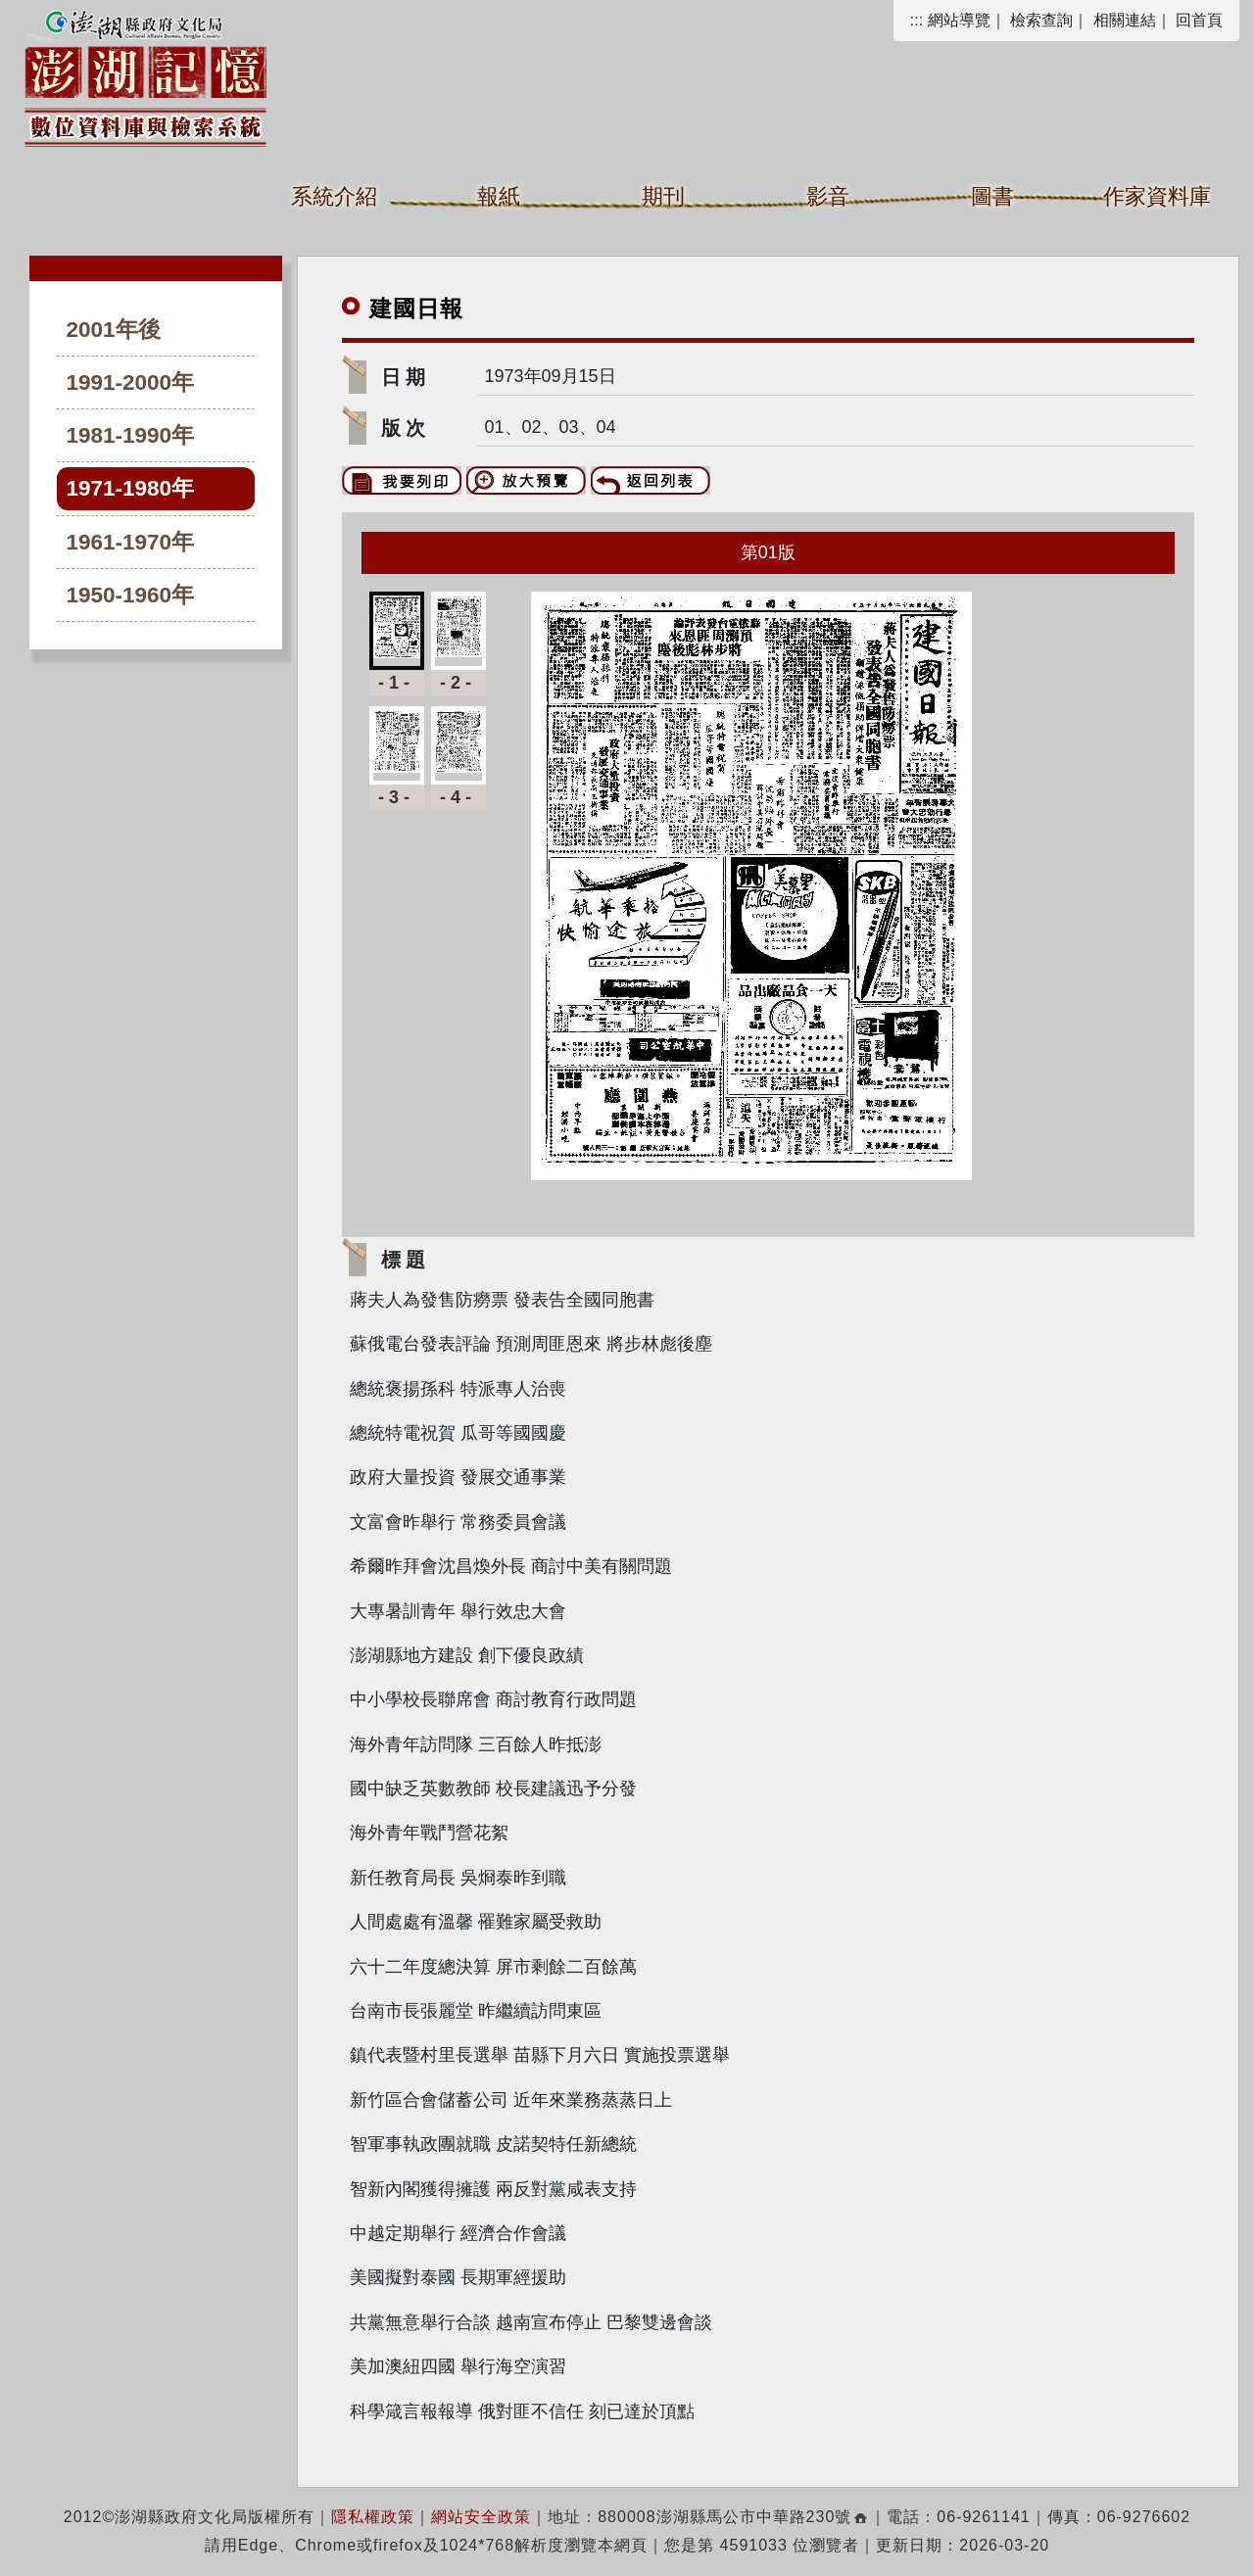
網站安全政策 (481, 2516)
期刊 (663, 196)
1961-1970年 (131, 542)
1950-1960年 (131, 595)
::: (916, 20)
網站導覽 (959, 20)
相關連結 (1124, 20)
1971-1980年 (131, 488)
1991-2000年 (131, 382)
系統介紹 (334, 196)
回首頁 (1199, 20)
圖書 (992, 196)
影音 (827, 196)
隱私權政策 (372, 2516)
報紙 (498, 196)
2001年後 (114, 329)
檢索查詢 (1041, 20)
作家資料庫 (1157, 196)
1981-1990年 (131, 435)
